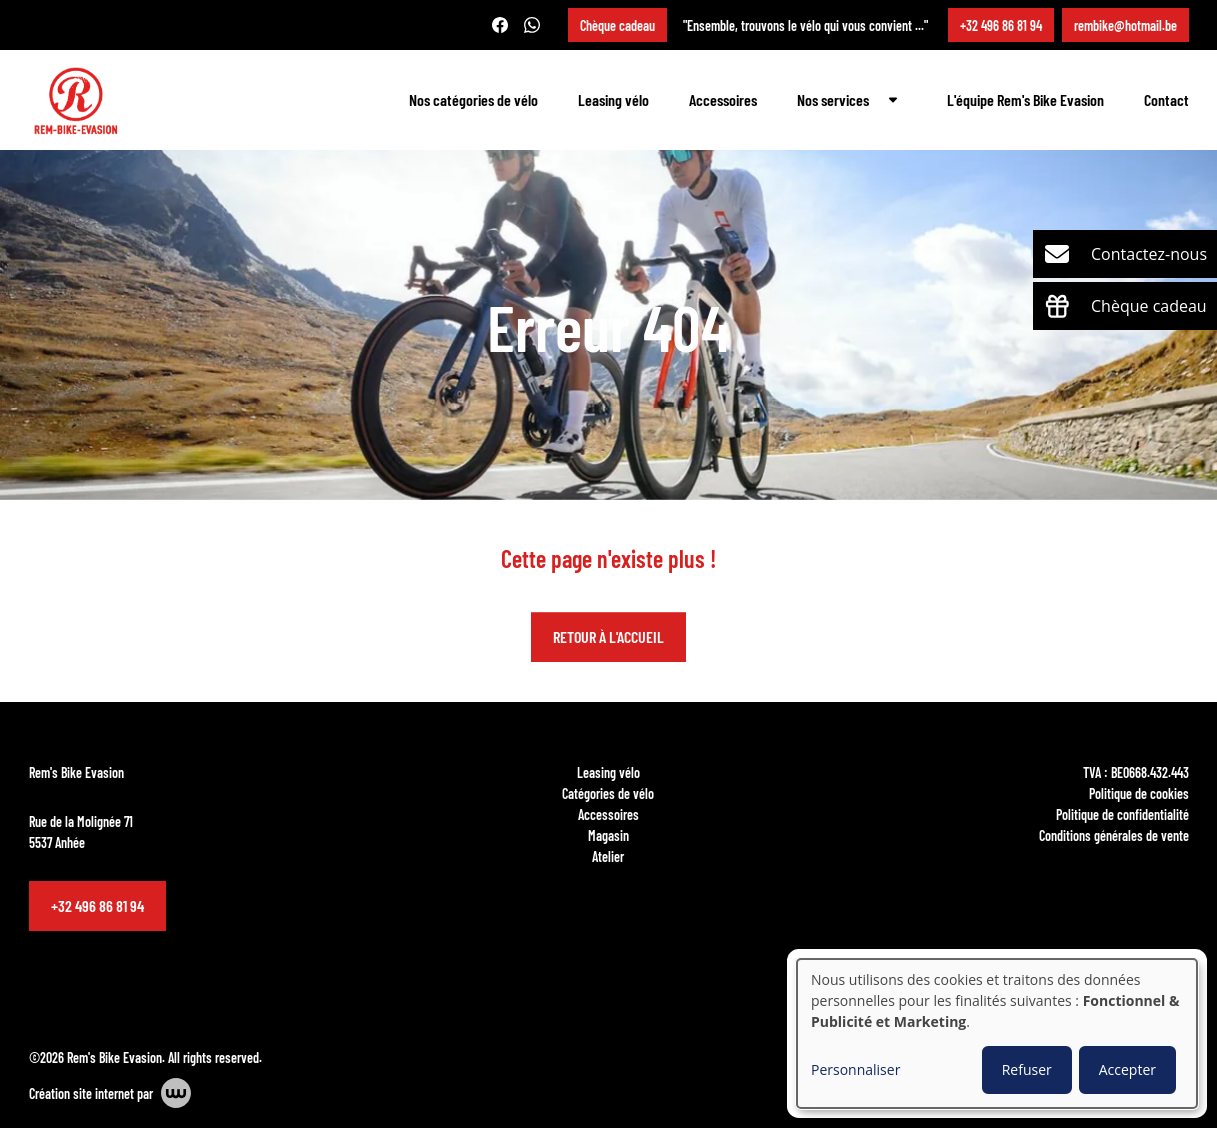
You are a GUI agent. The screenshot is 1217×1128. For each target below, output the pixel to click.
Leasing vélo (613, 99)
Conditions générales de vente (1114, 835)
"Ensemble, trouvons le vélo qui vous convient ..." (805, 25)
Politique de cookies (1139, 793)
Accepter (1127, 1069)
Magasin (608, 835)
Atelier (608, 856)
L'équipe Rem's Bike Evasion (1025, 99)
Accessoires (723, 99)
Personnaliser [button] (855, 1069)
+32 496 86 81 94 (97, 905)
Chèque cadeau (617, 25)
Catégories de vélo (608, 793)
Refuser (1027, 1069)
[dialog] (997, 1033)
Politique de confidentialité (1122, 814)
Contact (1166, 99)
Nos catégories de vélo (473, 99)
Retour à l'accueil (608, 637)
